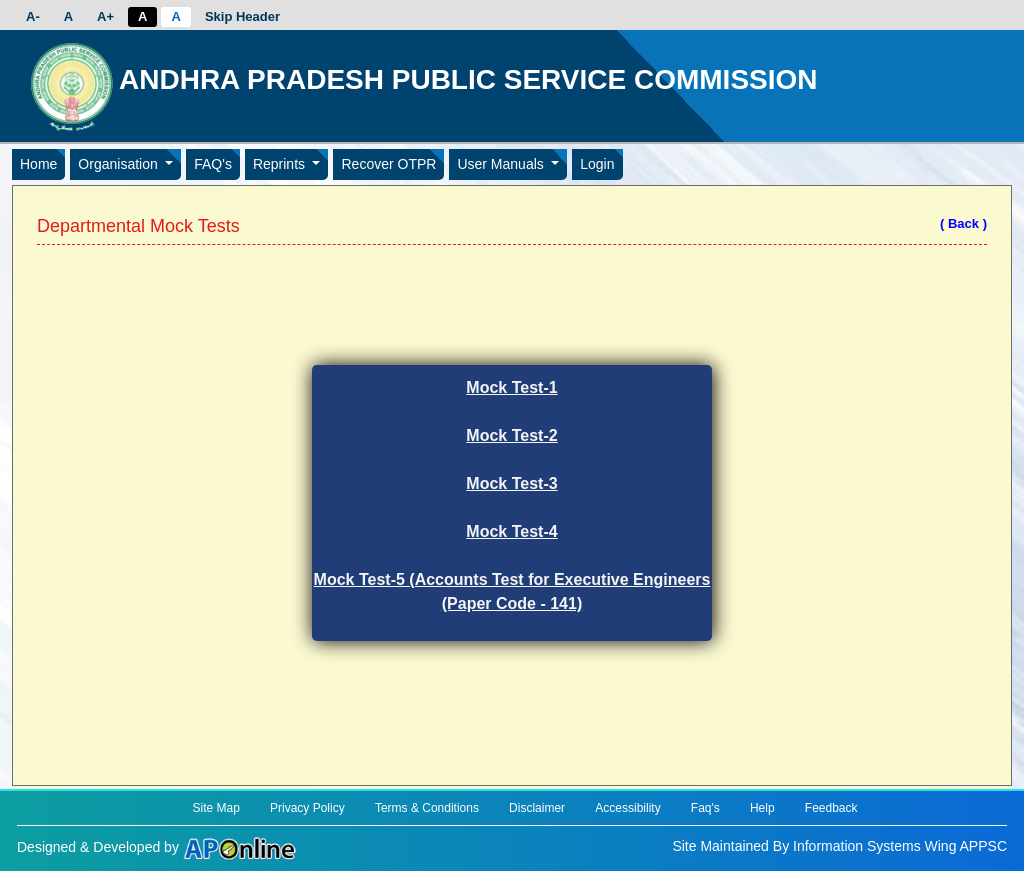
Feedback (831, 808)
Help (762, 808)
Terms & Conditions (427, 808)
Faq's (705, 808)
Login (597, 164)
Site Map (215, 808)
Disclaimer (537, 808)
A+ (105, 16)
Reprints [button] (281, 164)
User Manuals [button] (502, 164)
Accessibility (627, 808)
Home (38, 164)
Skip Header (242, 16)
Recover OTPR (388, 164)
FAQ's (213, 164)
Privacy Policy (307, 808)
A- (33, 16)
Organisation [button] (119, 164)
